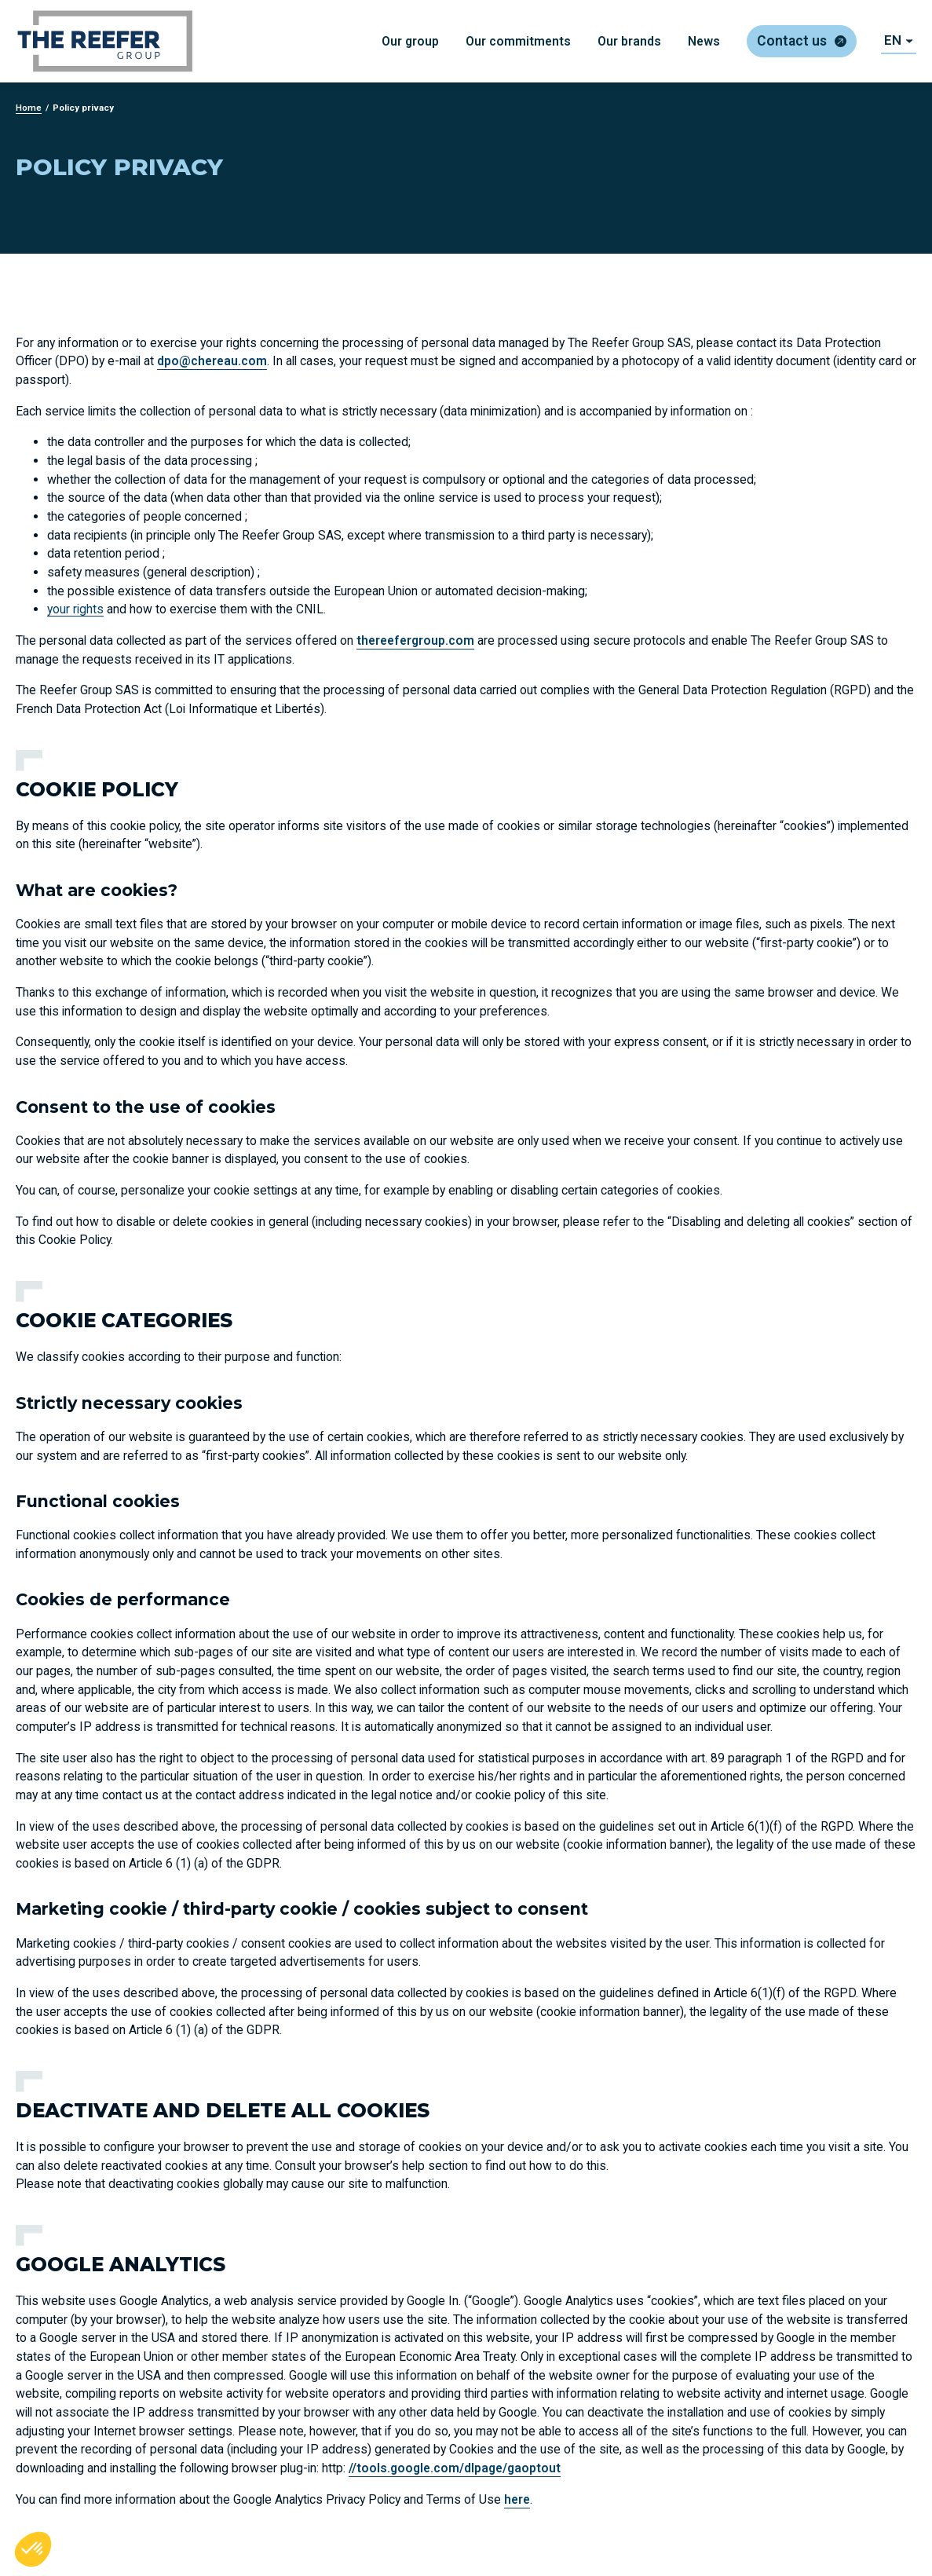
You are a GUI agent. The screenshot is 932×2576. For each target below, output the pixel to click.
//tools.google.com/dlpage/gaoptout (455, 2468)
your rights (75, 609)
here (517, 2499)
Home (29, 107)
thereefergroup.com (415, 640)
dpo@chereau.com (212, 360)
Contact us (792, 41)
